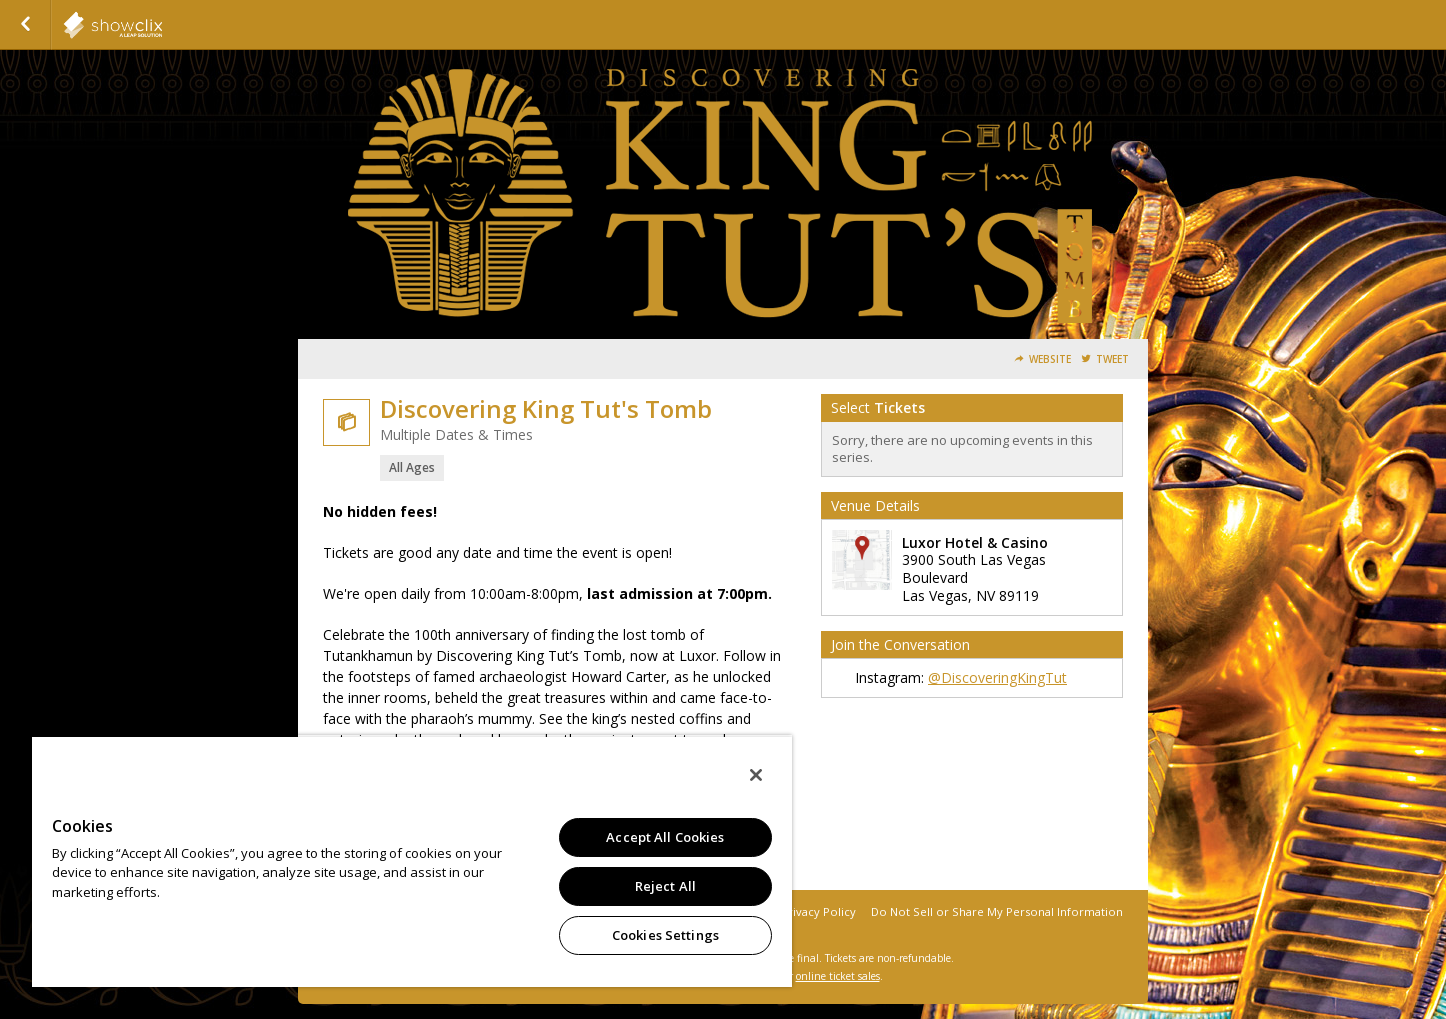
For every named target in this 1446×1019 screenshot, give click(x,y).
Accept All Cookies (665, 837)
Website (1050, 359)
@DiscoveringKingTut (997, 677)
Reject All (665, 886)
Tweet (1112, 359)
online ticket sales (838, 976)
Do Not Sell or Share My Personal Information (997, 911)
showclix (162, 25)
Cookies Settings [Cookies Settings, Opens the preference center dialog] (665, 935)
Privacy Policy (818, 911)
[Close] (756, 775)
